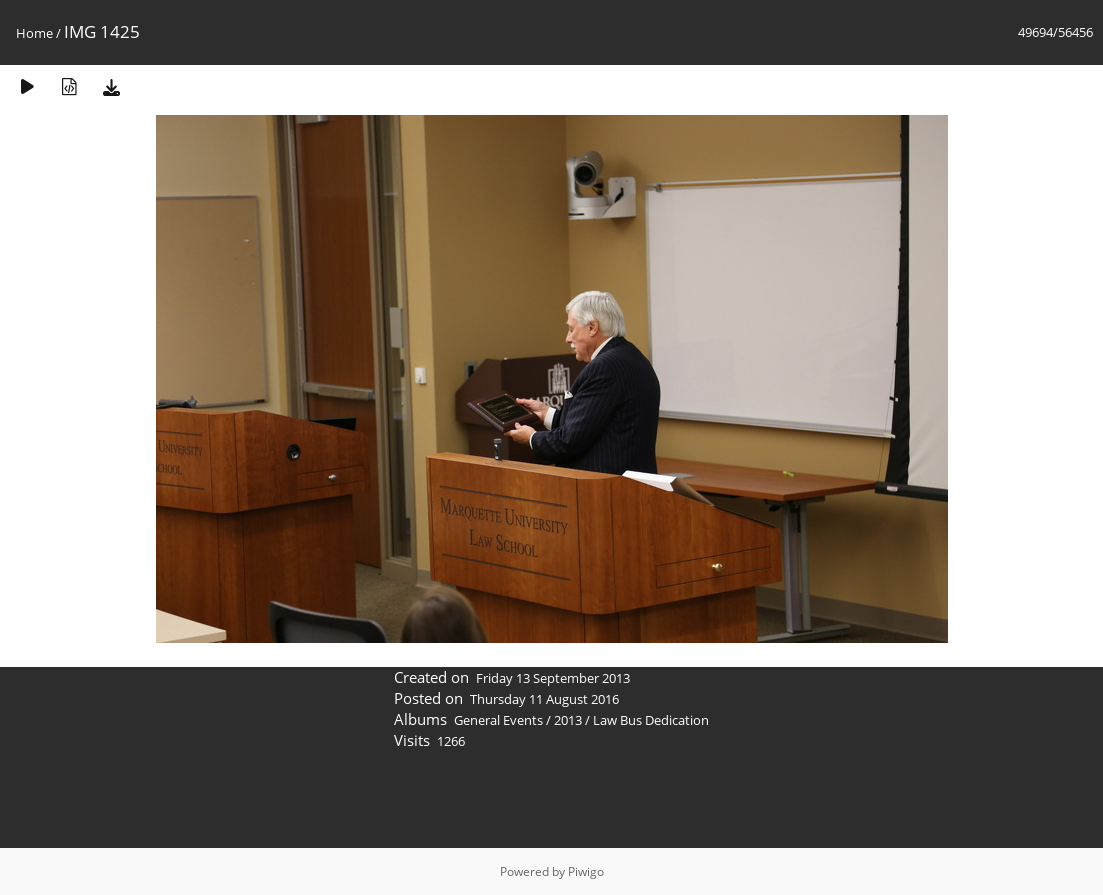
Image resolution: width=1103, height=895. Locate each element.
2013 (568, 720)
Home (34, 33)
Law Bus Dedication (651, 720)
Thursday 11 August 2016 (544, 699)
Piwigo (586, 871)
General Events (498, 720)
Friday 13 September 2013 (553, 678)
